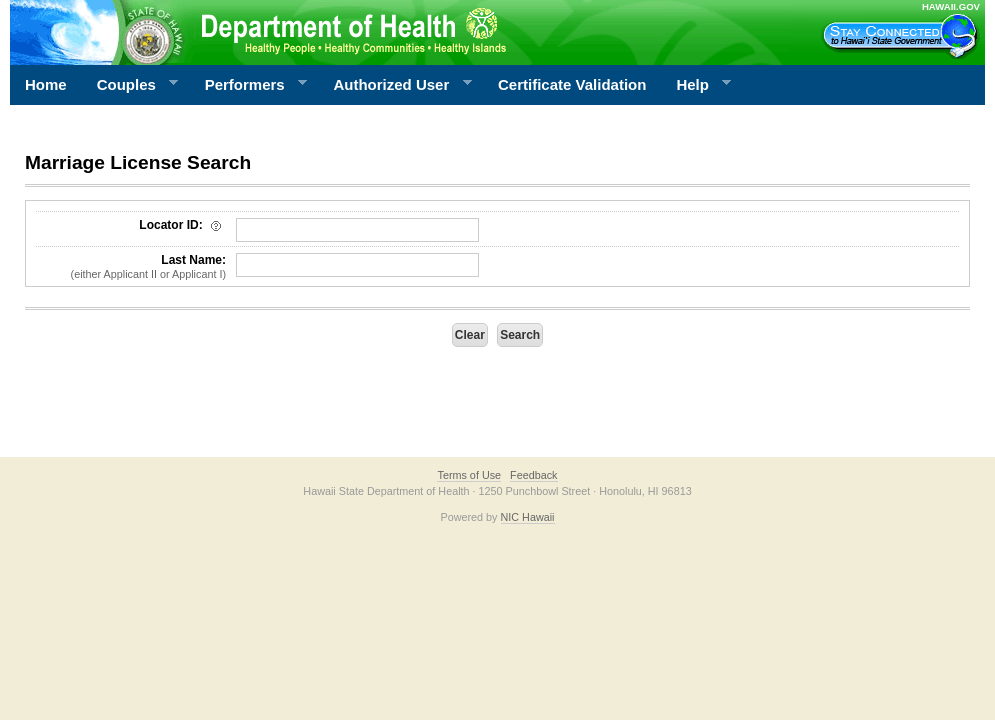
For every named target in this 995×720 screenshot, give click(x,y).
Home (46, 84)
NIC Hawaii (528, 517)
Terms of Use (469, 475)
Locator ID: (182, 225)
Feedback (533, 475)
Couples (130, 85)
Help (696, 85)
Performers (249, 85)
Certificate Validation (572, 84)
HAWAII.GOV (951, 6)
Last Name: (131, 267)
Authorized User (394, 85)
